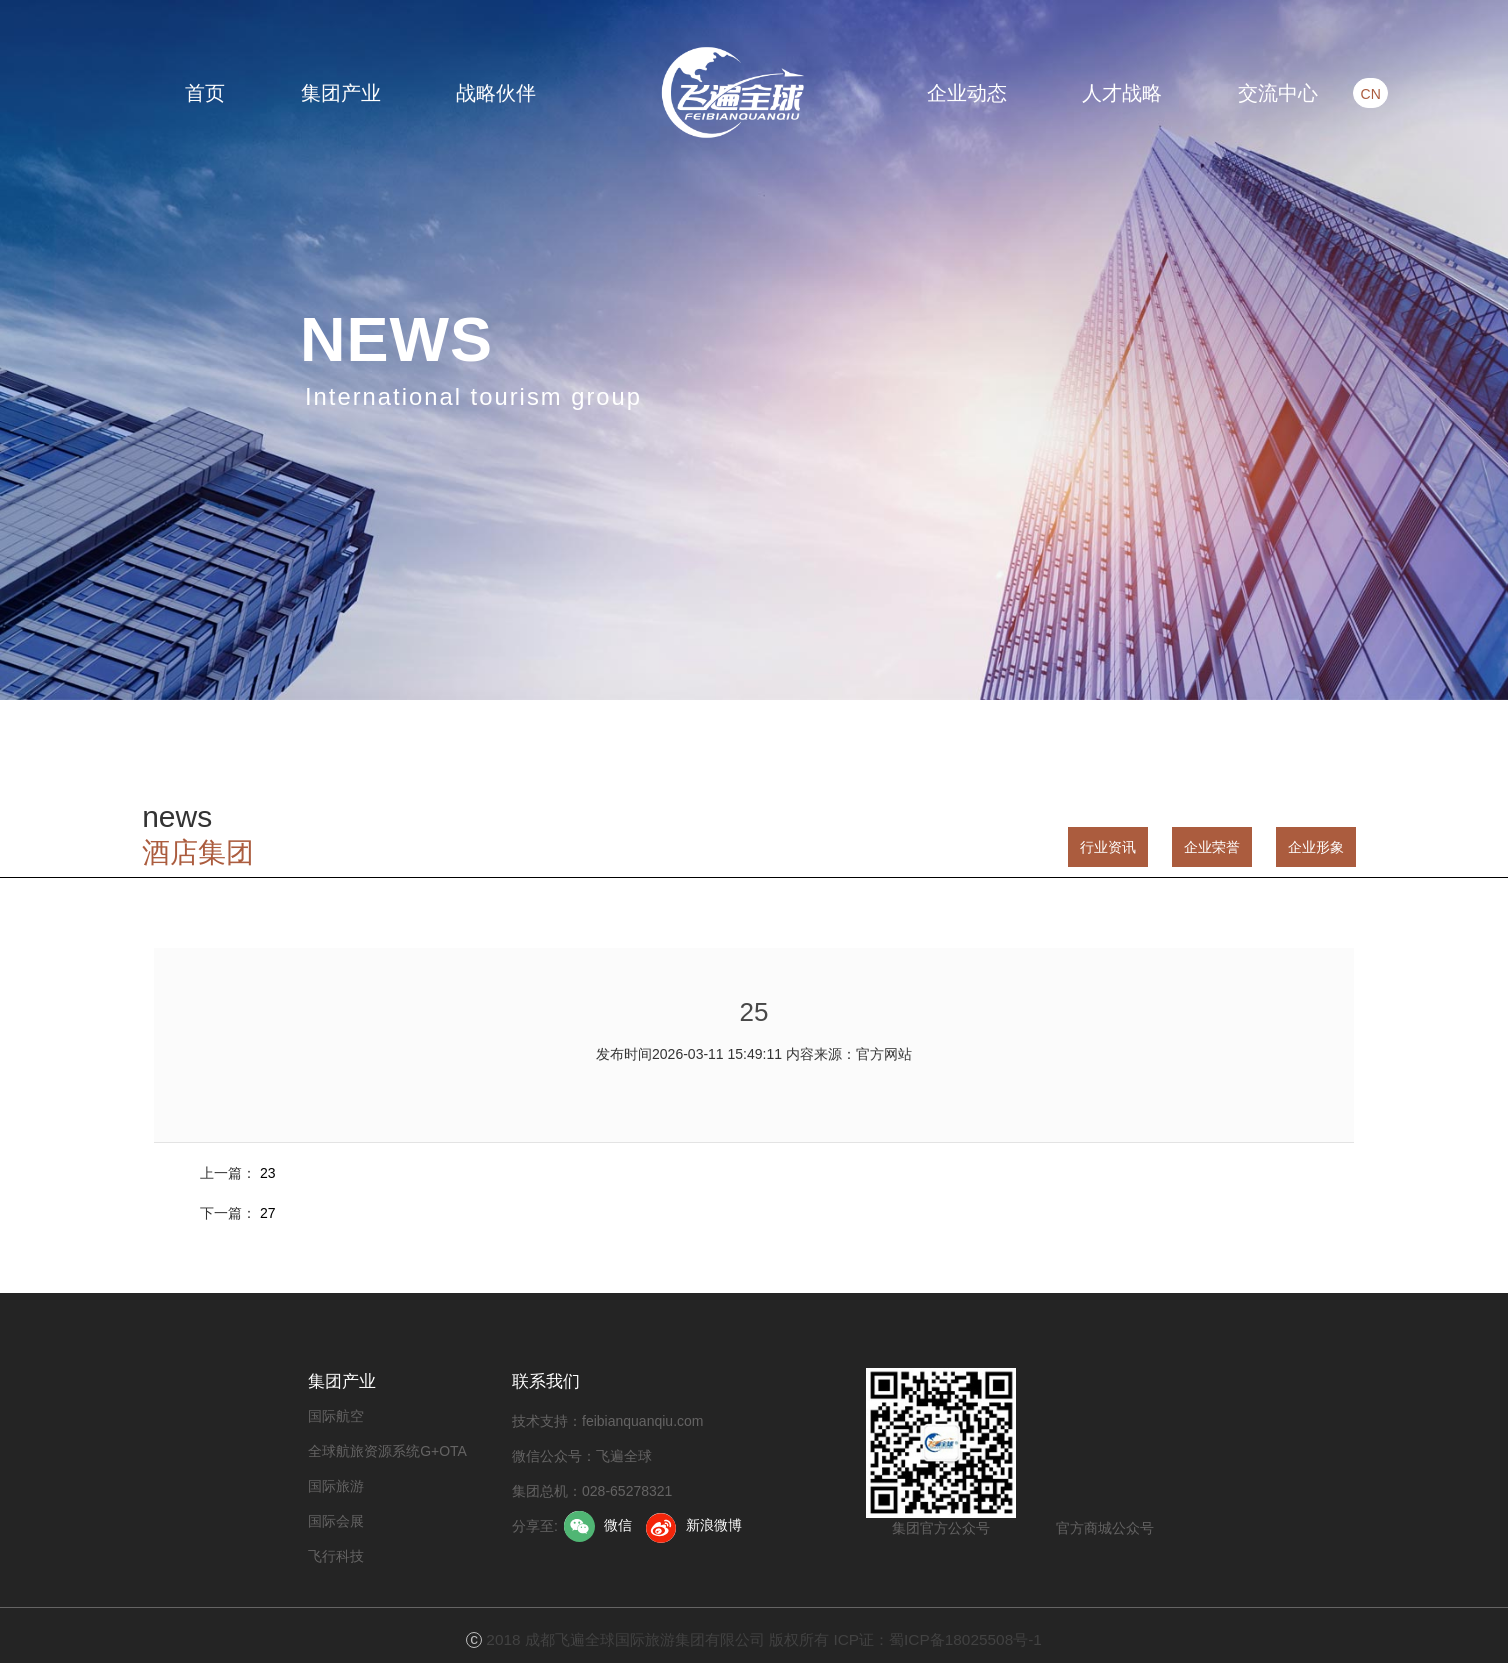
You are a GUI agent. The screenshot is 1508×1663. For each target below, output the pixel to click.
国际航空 (336, 1416)
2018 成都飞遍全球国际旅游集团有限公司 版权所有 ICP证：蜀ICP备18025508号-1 (764, 1639)
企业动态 (967, 93)
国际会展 (336, 1521)
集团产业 (341, 93)
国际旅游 (336, 1486)
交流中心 (1278, 93)
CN (1357, 94)
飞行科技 (336, 1556)
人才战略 (1122, 93)
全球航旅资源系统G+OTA (387, 1451)
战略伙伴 (496, 93)
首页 (205, 93)
